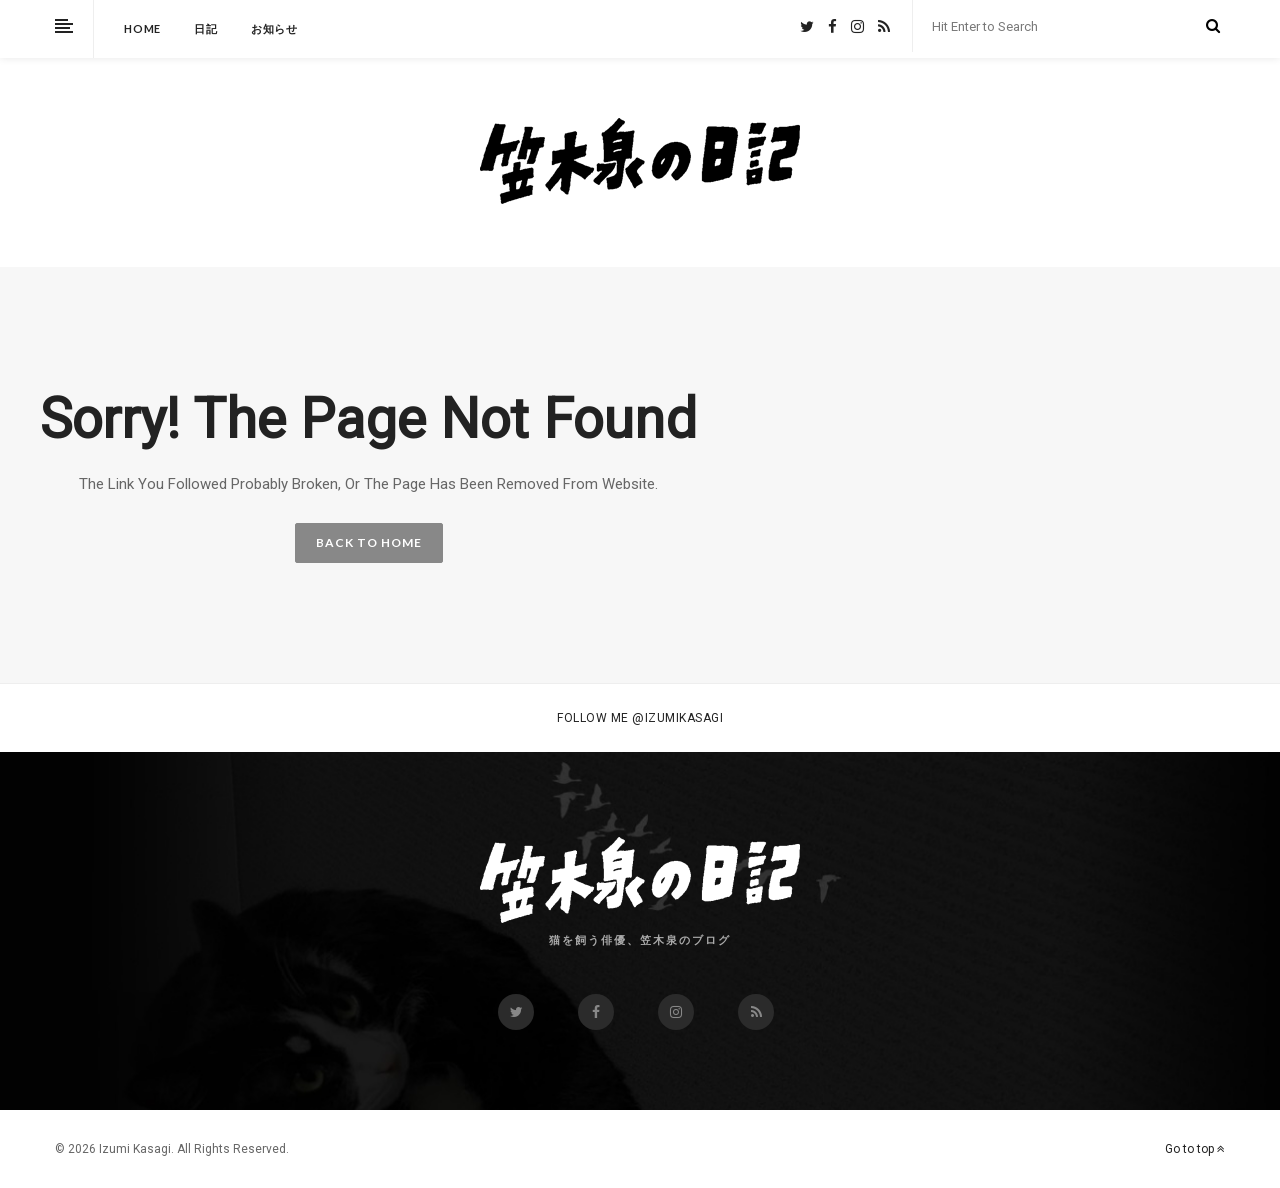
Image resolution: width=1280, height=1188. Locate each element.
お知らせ (274, 28)
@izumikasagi (677, 718)
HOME (142, 28)
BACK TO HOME (369, 542)
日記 (206, 28)
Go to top (1195, 1149)
